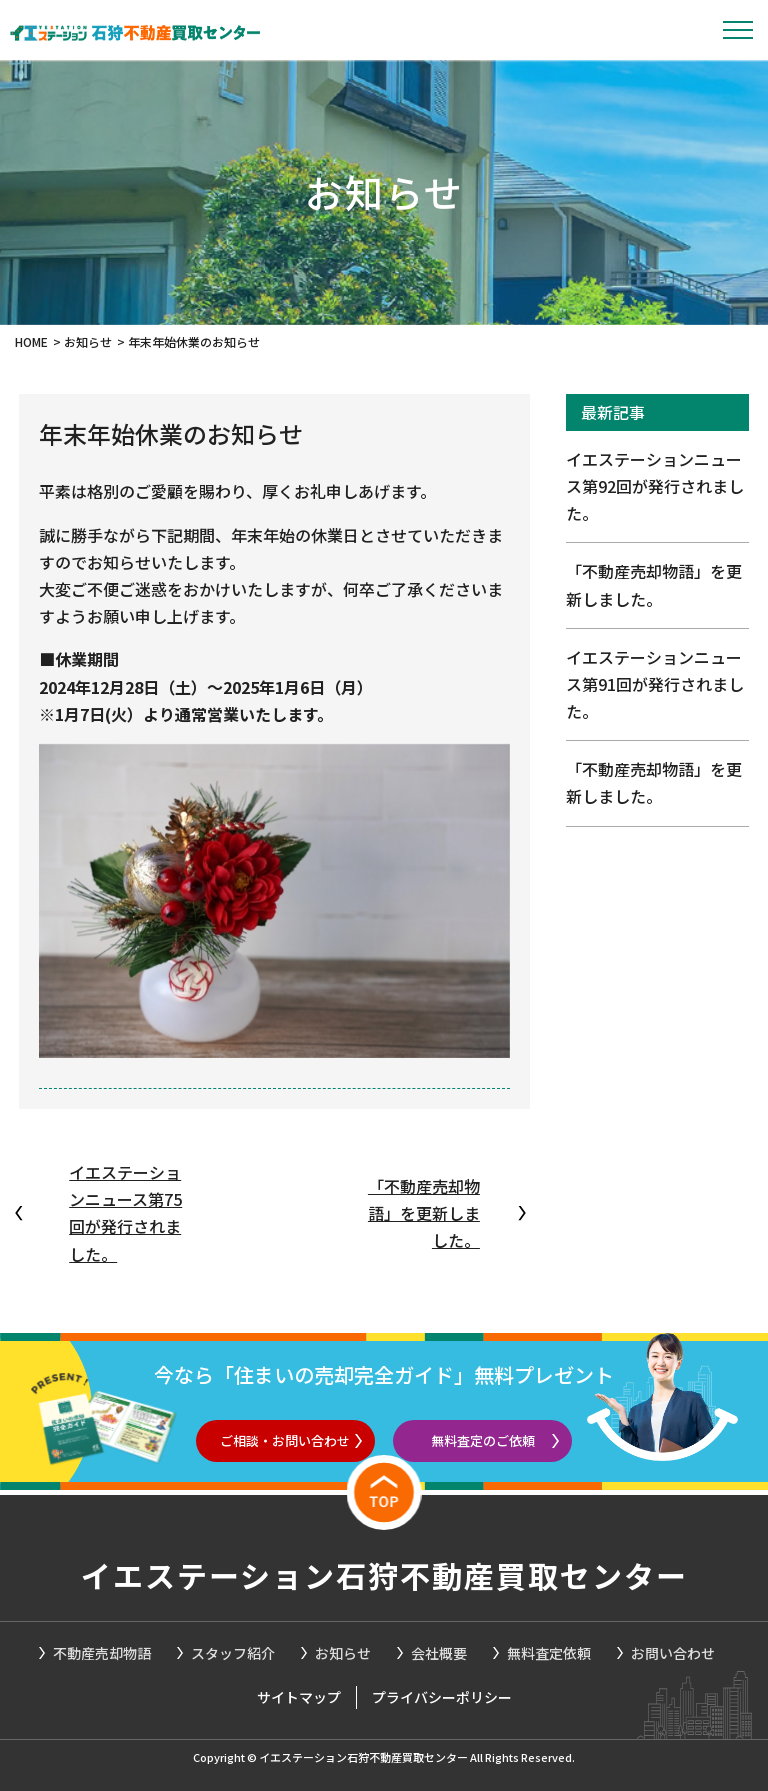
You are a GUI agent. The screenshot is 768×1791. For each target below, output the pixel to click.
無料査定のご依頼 (483, 1440)
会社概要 (439, 1653)
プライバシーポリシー (442, 1697)
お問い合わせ (673, 1653)
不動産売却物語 (102, 1653)
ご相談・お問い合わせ (285, 1440)
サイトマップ (299, 1697)
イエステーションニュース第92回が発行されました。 (655, 486)
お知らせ (343, 1653)
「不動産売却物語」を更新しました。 (424, 1213)
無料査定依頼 (549, 1653)
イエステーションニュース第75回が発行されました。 (125, 1213)
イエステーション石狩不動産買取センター (384, 1575)
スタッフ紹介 (233, 1653)
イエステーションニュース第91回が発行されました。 (655, 684)
